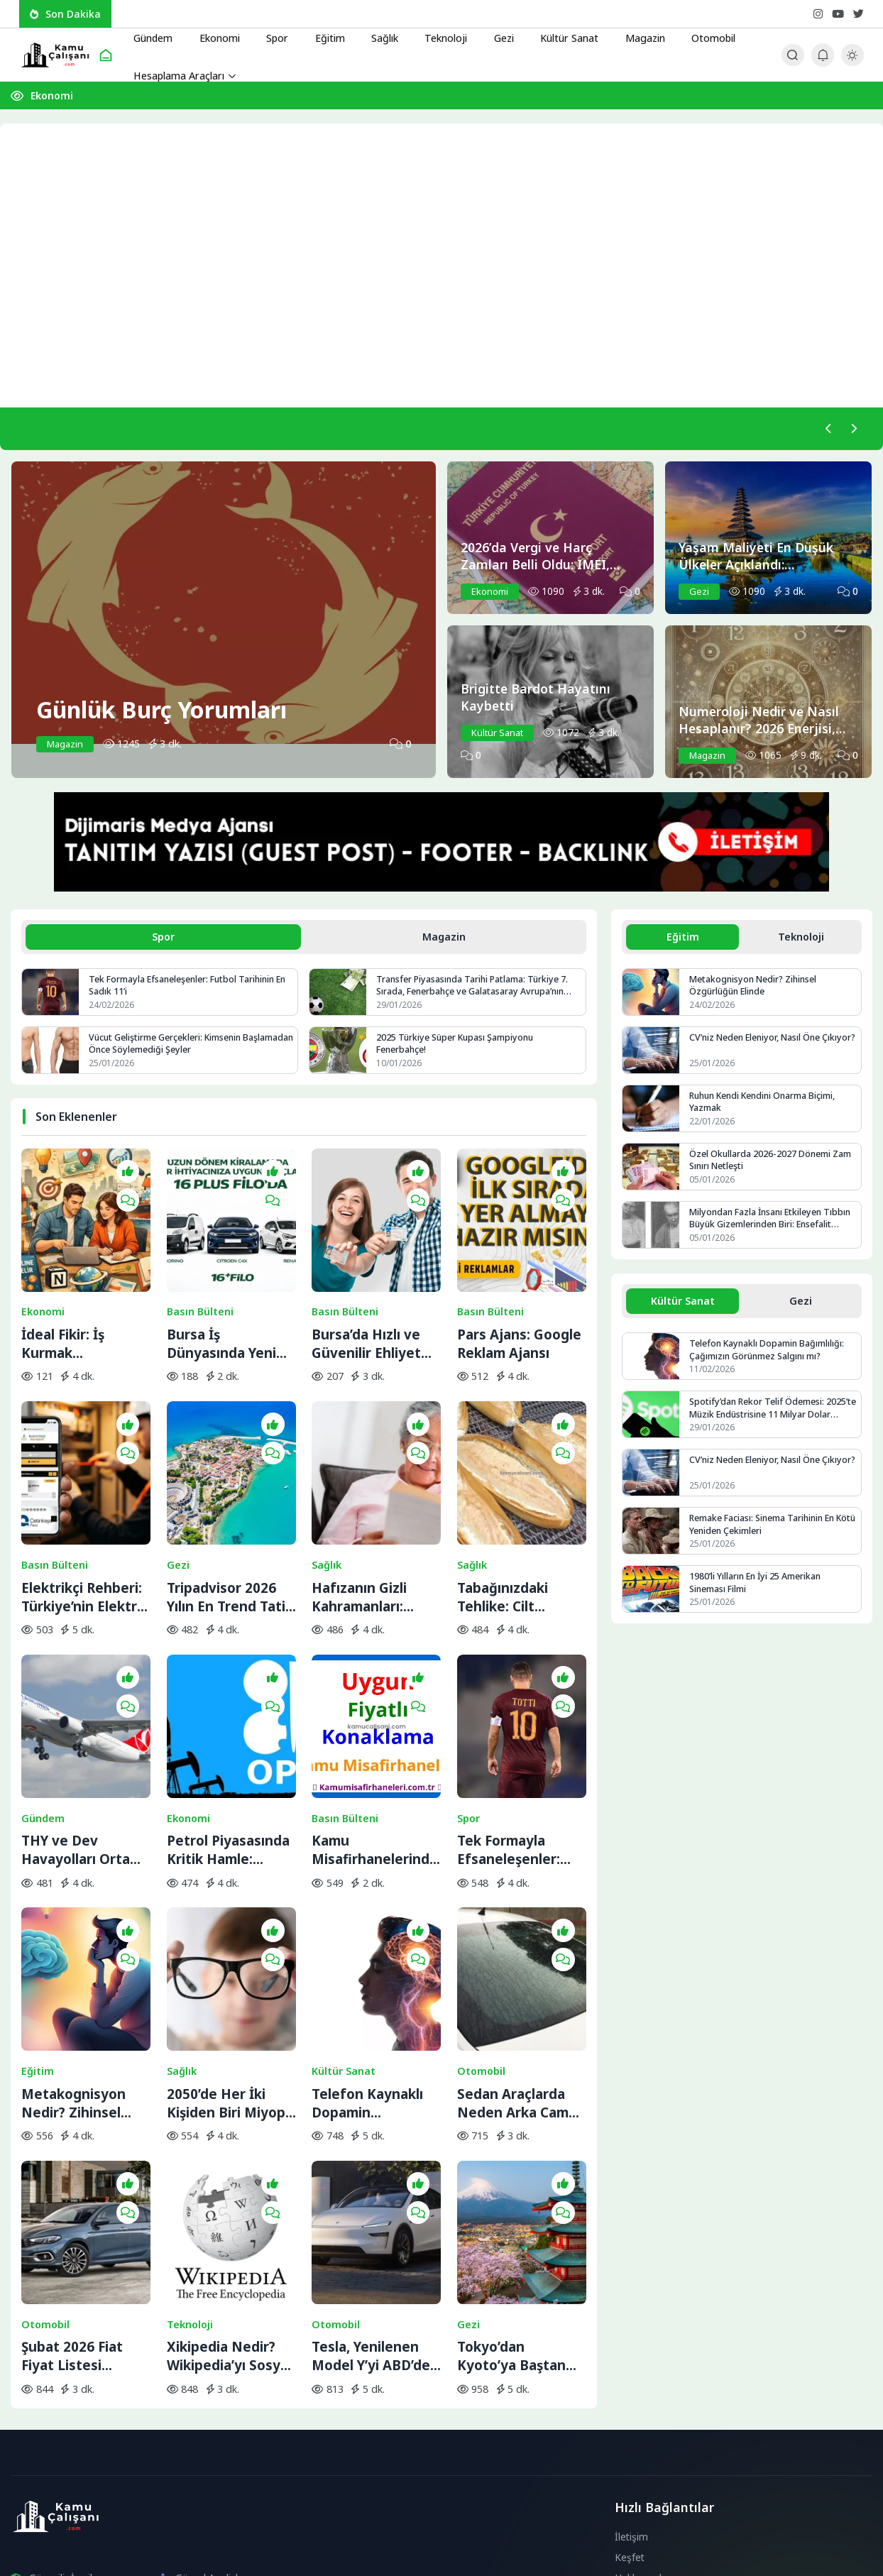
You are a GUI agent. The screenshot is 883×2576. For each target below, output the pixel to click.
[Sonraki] (852, 429)
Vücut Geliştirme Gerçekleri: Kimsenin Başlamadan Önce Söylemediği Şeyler (167, 1047)
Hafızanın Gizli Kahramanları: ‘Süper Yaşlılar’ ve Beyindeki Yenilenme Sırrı (369, 1526)
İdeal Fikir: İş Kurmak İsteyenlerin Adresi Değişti (85, 1310)
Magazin (628, 35)
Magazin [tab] (444, 939)
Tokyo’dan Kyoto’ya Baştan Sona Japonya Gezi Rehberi (518, 2175)
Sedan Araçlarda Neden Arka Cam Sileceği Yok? (513, 1959)
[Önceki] (825, 429)
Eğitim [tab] (683, 939)
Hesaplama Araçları (182, 74)
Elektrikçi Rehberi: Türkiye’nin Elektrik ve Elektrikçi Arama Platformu (85, 1526)
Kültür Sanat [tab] (682, 1305)
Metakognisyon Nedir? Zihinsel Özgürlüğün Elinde (82, 1959)
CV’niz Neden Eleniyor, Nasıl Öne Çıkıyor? (758, 1047)
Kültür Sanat (554, 35)
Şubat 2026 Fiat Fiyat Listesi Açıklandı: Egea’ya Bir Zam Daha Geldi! (85, 2175)
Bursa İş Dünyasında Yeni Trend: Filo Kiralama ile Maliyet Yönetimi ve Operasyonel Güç (223, 1310)
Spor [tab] (163, 939)
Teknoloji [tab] (801, 939)
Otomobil (695, 35)
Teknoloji (434, 35)
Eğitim (322, 35)
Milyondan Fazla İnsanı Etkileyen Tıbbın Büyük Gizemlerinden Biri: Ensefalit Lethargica (759, 1223)
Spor (273, 35)
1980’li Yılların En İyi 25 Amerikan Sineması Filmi (757, 1589)
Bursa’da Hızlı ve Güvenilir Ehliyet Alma (366, 1310)
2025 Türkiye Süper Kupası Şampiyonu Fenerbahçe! (457, 1047)
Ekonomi (218, 35)
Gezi (489, 35)
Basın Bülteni (200, 1278)
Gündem (153, 35)
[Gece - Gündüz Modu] (852, 62)
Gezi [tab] (800, 1305)
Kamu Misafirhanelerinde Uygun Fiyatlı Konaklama (375, 1742)
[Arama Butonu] (792, 55)
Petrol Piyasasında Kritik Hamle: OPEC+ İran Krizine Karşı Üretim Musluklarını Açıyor (230, 1742)
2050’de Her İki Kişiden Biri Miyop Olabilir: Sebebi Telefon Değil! (226, 1959)
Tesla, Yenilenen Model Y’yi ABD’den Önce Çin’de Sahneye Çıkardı (375, 2175)
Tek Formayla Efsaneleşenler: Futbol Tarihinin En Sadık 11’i (185, 989)
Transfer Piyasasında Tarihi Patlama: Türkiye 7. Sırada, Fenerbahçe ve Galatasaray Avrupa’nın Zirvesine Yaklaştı (475, 989)
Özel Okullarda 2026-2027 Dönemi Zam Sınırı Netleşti (770, 1164)
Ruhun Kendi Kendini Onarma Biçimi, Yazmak (767, 1106)
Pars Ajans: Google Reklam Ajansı (519, 1310)
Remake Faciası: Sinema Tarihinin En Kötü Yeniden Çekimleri (765, 1531)
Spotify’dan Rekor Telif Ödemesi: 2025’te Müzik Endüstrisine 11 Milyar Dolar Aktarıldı (767, 1414)
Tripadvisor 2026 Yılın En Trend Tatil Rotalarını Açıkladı (228, 1526)
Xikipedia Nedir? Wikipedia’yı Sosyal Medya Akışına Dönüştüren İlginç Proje (229, 2175)
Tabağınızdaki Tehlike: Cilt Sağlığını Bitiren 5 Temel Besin (515, 1526)
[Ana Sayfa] (106, 55)
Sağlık (374, 35)
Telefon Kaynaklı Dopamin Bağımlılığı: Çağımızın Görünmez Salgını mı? (369, 1959)
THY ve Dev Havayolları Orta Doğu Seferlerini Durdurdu (76, 1742)
